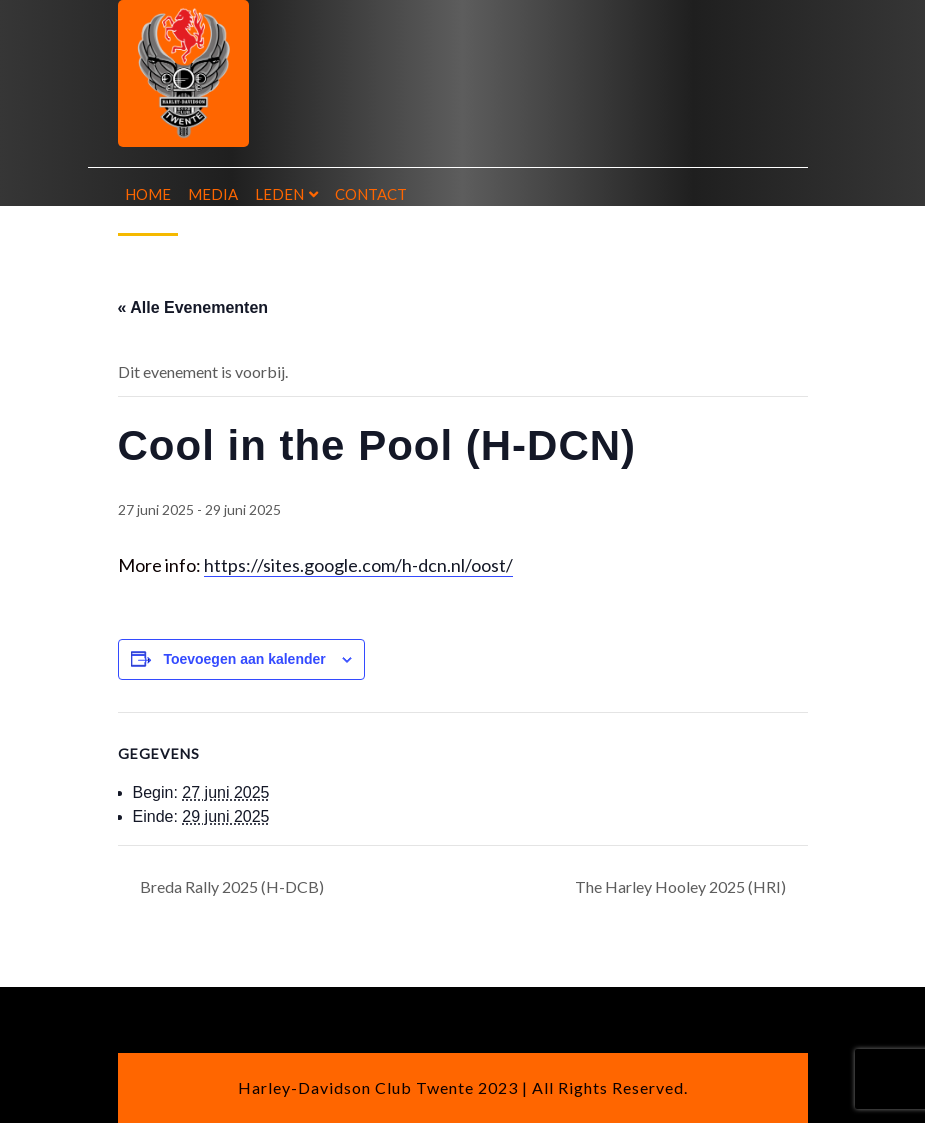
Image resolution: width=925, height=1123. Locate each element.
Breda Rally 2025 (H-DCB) (230, 886)
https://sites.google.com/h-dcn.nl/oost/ (358, 565)
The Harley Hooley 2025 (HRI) (682, 886)
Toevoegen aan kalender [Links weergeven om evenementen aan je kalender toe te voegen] (244, 659)
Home (148, 194)
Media (213, 194)
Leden (279, 194)
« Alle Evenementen (193, 307)
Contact (371, 194)
